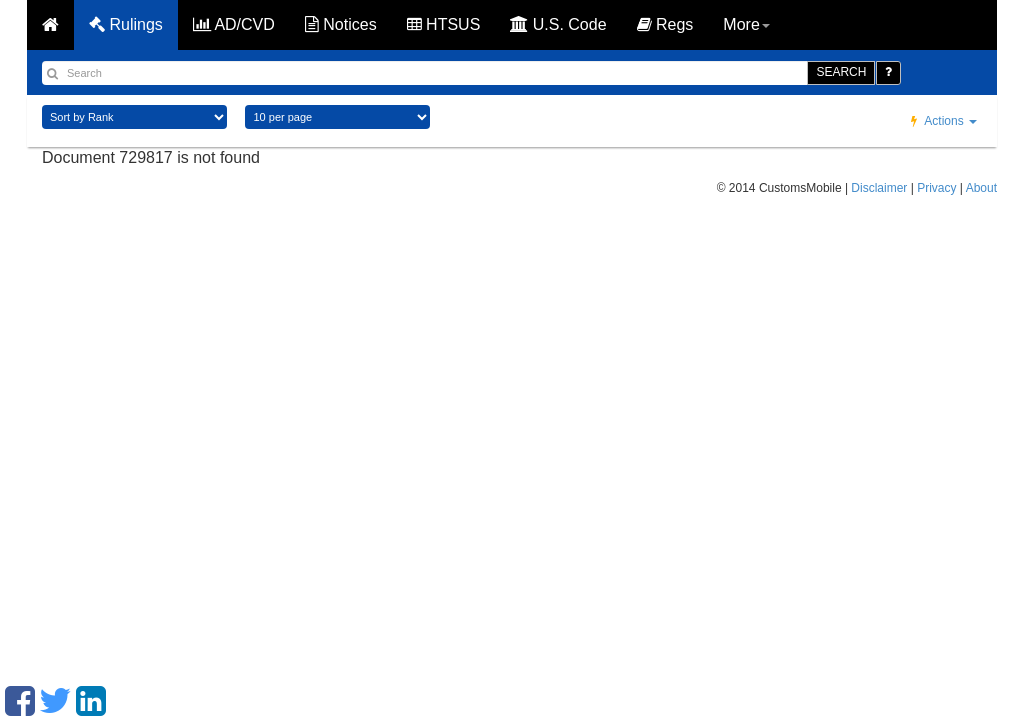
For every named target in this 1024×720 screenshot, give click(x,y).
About (981, 188)
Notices (341, 24)
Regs (665, 24)
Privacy (936, 188)
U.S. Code (558, 24)
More (746, 24)
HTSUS (444, 24)
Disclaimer (879, 188)
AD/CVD (234, 24)
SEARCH (841, 72)
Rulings (126, 24)
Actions (944, 121)
